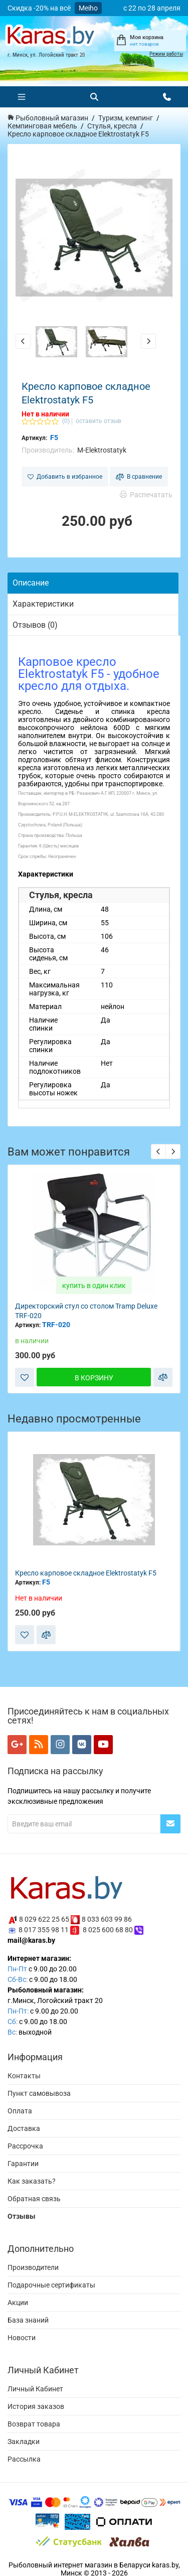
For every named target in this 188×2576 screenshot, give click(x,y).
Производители (33, 2267)
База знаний (28, 2320)
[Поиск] (94, 96)
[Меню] (21, 96)
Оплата (20, 2111)
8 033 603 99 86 (107, 1919)
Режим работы (166, 54)
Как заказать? (32, 2181)
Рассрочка (25, 2146)
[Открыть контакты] (166, 96)
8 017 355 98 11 (44, 1930)
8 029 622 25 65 (44, 1919)
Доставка (24, 2128)
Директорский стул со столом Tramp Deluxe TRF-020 (86, 1311)
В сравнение (139, 477)
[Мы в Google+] (17, 1744)
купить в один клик (94, 1285)
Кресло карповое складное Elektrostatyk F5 (85, 1573)
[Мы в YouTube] (103, 1744)
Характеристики (43, 604)
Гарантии (23, 2164)
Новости (22, 2338)
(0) (66, 421)
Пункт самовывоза (39, 2093)
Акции (18, 2303)
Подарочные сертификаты (51, 2285)
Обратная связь (34, 2199)
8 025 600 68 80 (108, 1930)
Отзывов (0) (35, 625)
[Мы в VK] (81, 1744)
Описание (31, 583)
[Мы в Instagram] (60, 1744)
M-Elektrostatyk (101, 450)
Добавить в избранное (65, 476)
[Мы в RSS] (38, 1744)
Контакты (24, 2076)
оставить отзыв (98, 421)
